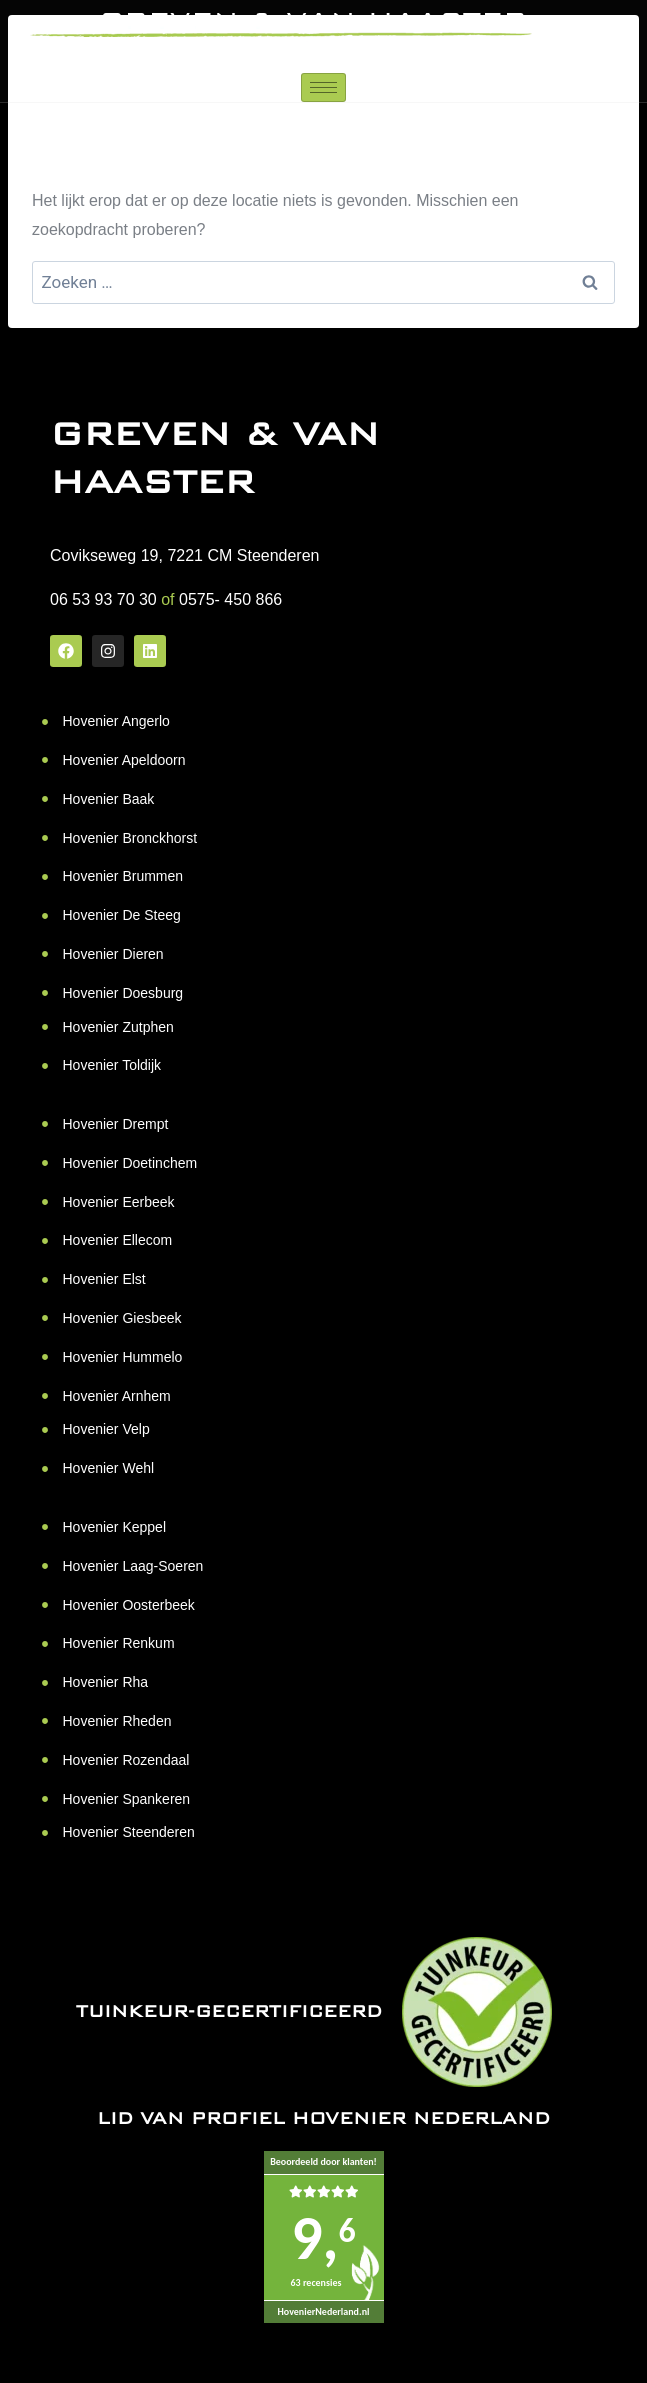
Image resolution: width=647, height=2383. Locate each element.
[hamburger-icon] (323, 87)
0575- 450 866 (230, 599)
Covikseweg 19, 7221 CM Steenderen (185, 555)
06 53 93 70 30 (103, 599)
